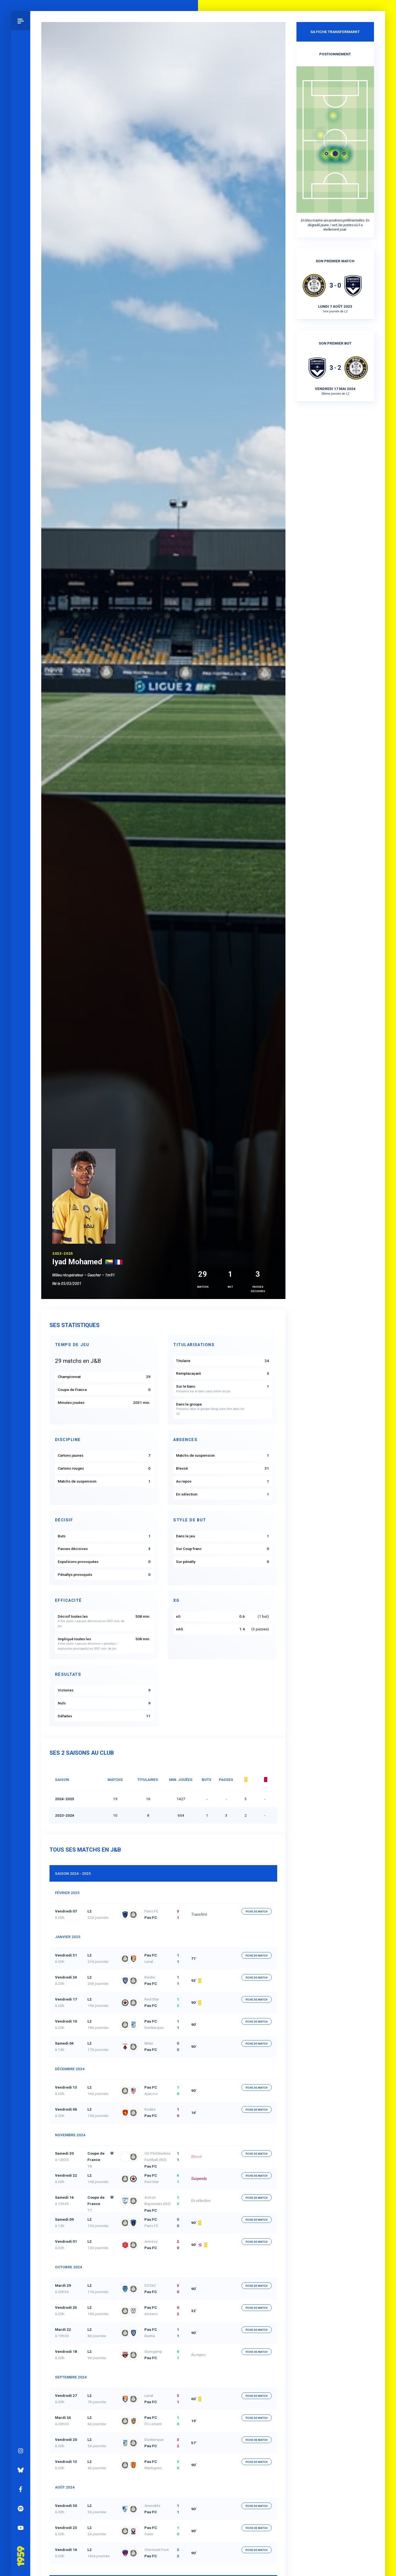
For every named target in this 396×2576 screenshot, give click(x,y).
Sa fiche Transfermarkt (335, 31)
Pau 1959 (20, 2544)
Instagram (20, 2446)
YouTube (20, 2523)
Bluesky (20, 2465)
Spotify (20, 2504)
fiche (257, 1911)
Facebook (20, 2485)
